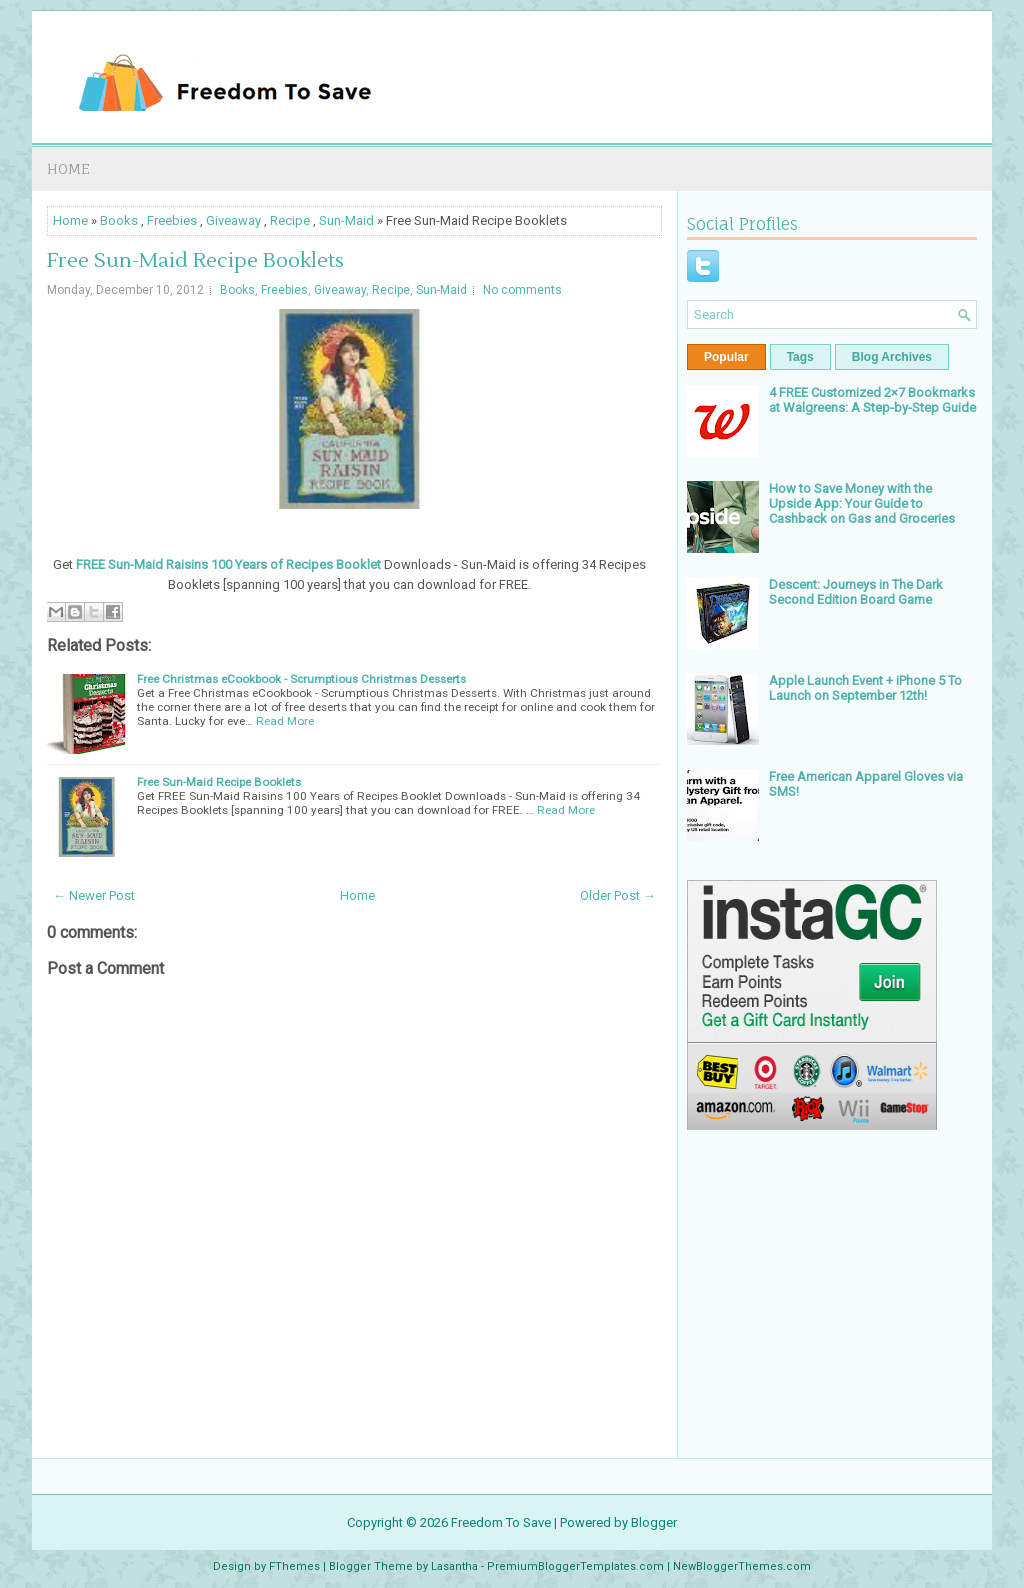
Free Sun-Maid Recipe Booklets (195, 261)
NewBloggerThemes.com (742, 1566)
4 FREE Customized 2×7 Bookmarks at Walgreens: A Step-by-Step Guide (872, 400)
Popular (726, 357)
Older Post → (618, 895)
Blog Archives (892, 357)
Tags (800, 357)
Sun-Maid (346, 220)
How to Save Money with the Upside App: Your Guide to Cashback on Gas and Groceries (862, 503)
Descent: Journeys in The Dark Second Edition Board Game (856, 592)
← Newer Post (94, 895)
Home (68, 168)
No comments (522, 290)
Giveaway (233, 220)
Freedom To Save (501, 1522)
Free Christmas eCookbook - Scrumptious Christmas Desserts (301, 679)
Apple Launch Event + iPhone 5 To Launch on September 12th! (865, 688)
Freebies (172, 220)
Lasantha (454, 1566)
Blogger (654, 1522)
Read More (285, 721)
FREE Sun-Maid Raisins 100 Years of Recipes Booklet (228, 564)
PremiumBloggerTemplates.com (575, 1566)
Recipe (290, 220)
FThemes (294, 1566)
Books (119, 220)
